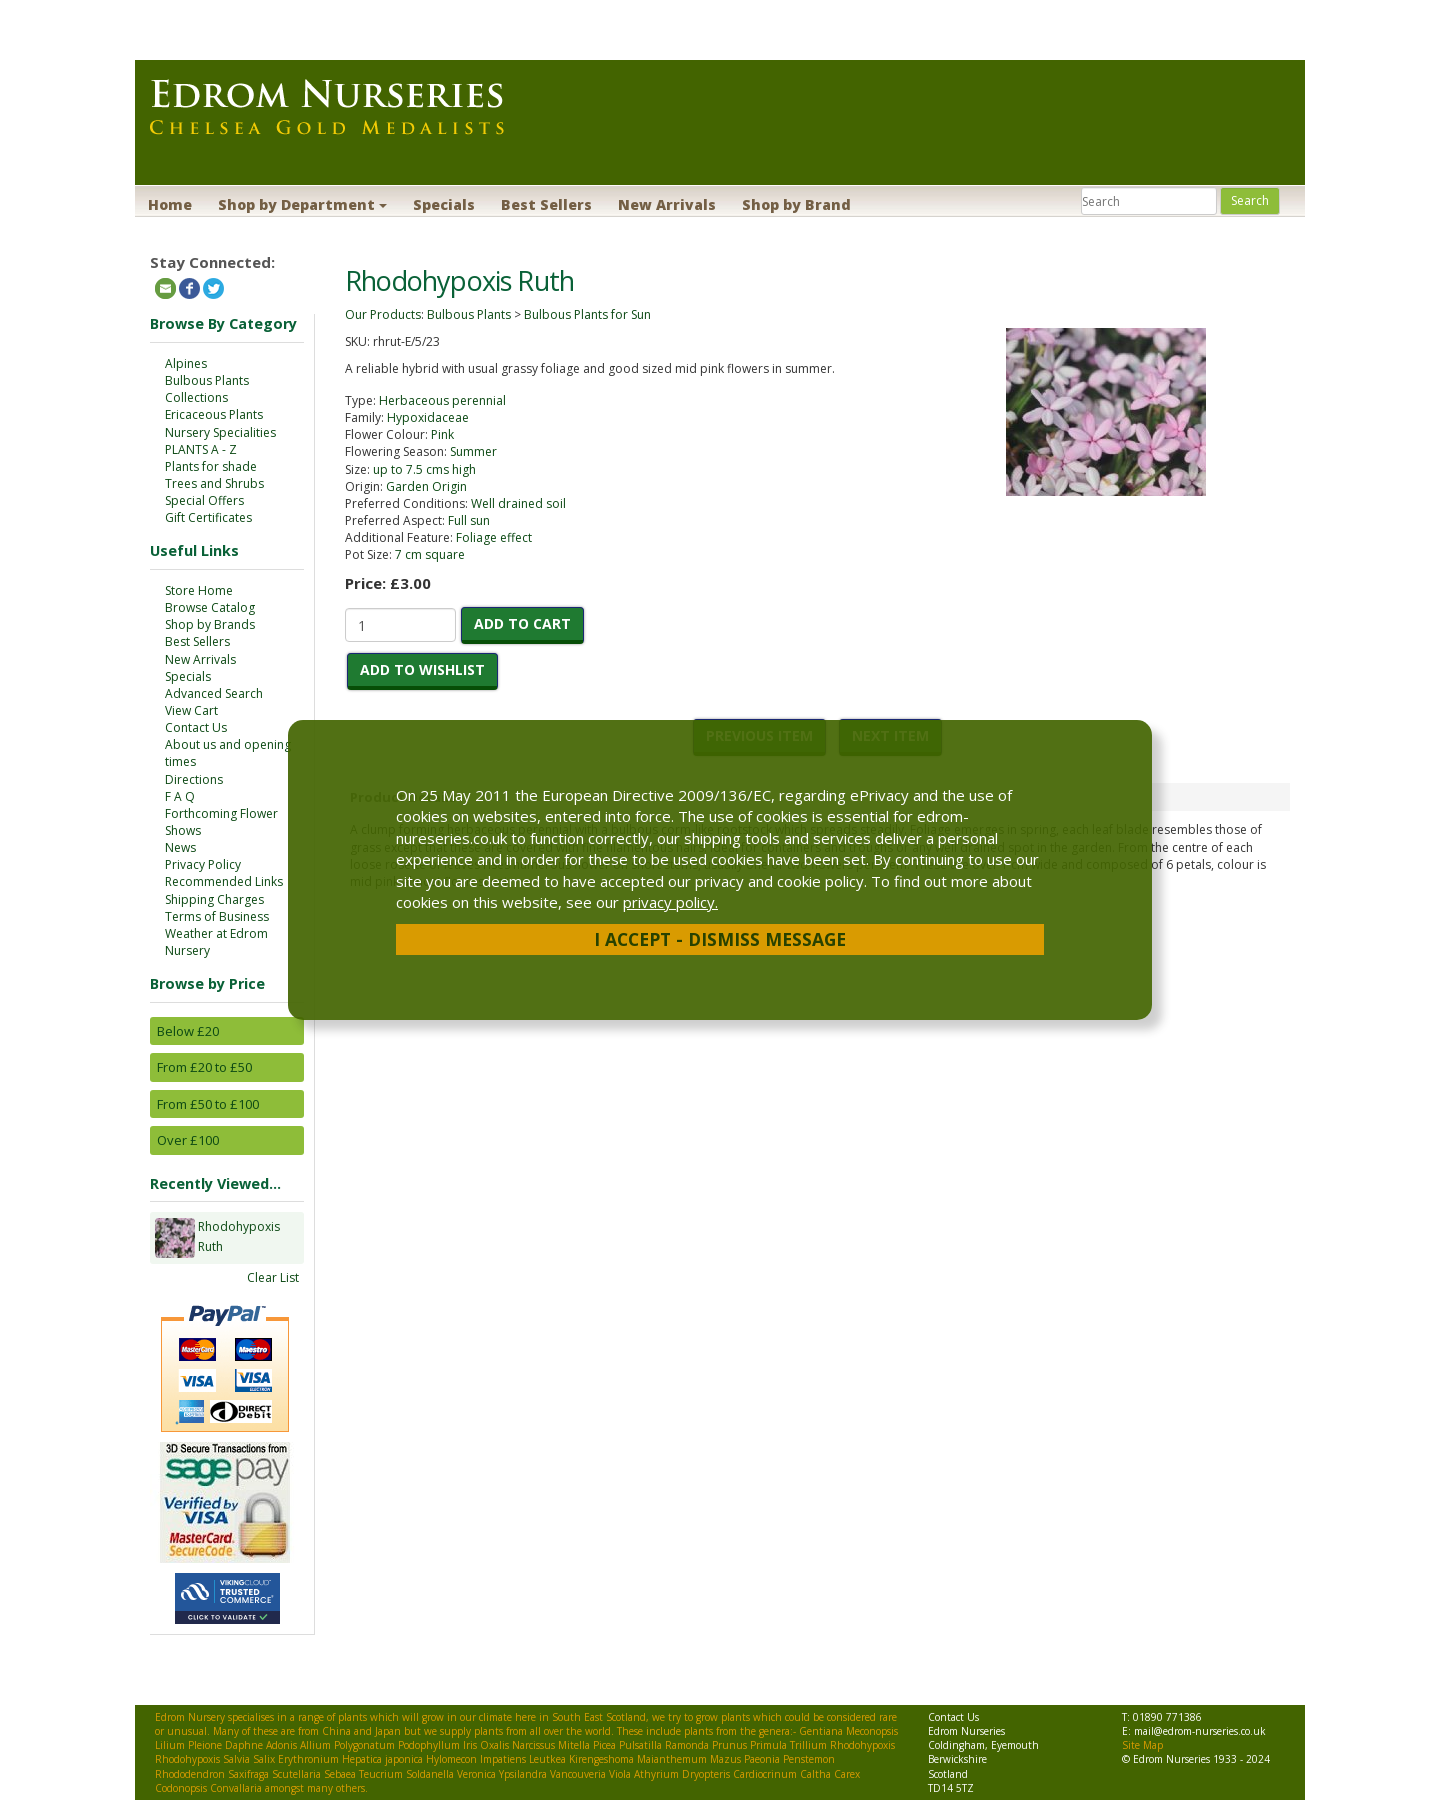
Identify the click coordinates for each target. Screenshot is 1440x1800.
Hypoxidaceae (428, 417)
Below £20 (188, 1031)
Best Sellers (546, 204)
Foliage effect (494, 537)
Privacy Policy (203, 864)
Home (170, 204)
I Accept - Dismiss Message (720, 939)
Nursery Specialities (220, 432)
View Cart (191, 710)
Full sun (469, 520)
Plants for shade (211, 466)
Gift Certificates (208, 517)
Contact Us (196, 727)
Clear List (273, 1277)
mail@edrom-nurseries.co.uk (1200, 1731)
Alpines (186, 363)
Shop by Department (302, 204)
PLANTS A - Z (201, 449)
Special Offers (204, 500)
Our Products (383, 314)
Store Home (199, 590)
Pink (442, 434)
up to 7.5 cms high (424, 469)
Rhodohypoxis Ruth (239, 1238)
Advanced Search (214, 693)
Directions (194, 779)
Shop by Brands (210, 624)
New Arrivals (667, 204)
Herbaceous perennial (442, 400)
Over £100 (188, 1140)
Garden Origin (426, 486)
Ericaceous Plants (214, 414)
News (180, 847)
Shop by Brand (796, 204)
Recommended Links (224, 881)
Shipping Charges (214, 899)
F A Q (180, 796)
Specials (444, 204)
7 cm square (430, 554)
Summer (473, 451)
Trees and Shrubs (214, 483)
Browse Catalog (210, 607)
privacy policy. (670, 902)
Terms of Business (217, 916)
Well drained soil (518, 503)
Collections (196, 397)
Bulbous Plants (207, 380)
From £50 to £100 (208, 1104)
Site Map (1142, 1745)
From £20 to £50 (204, 1067)
